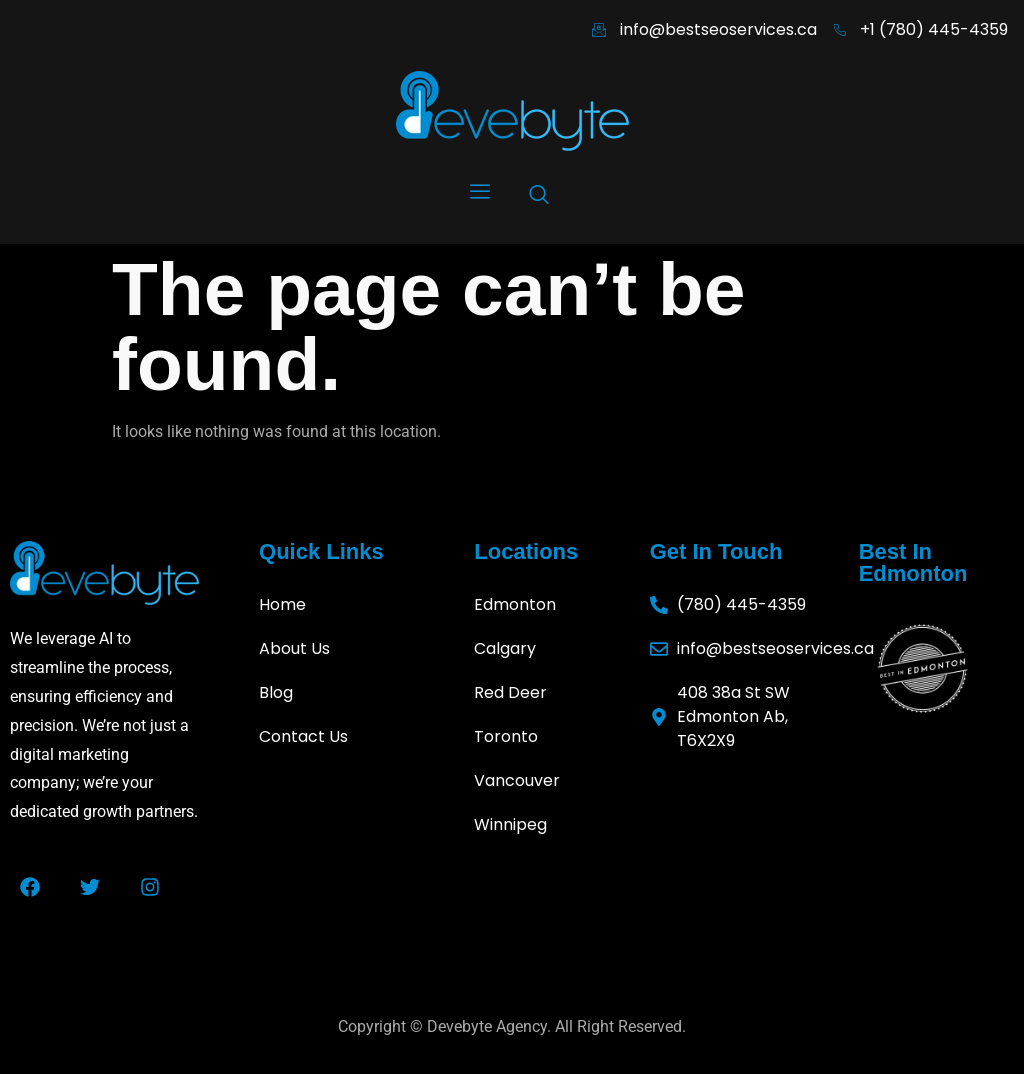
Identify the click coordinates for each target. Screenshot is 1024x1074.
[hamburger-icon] (479, 194)
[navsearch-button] (539, 198)
